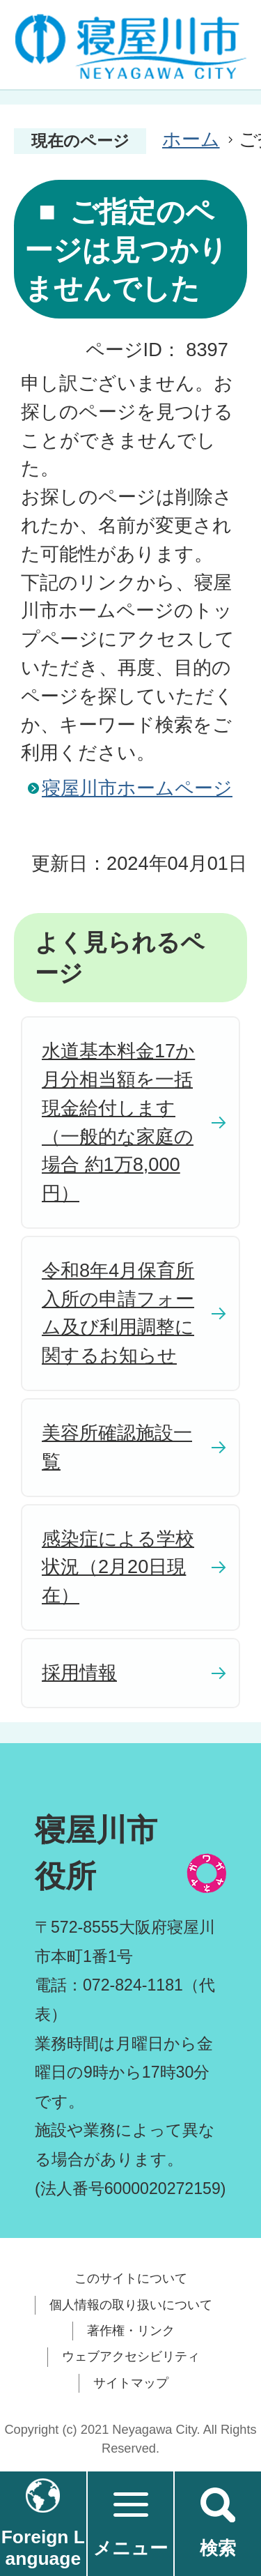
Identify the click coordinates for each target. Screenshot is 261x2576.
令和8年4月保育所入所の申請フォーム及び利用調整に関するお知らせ (118, 1312)
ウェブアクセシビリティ (131, 2356)
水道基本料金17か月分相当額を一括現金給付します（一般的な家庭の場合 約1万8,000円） (118, 1122)
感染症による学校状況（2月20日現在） (118, 1567)
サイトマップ (130, 2383)
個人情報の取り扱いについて (130, 2305)
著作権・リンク (131, 2331)
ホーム (191, 139)
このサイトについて (130, 2278)
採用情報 (79, 1672)
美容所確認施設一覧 (117, 1447)
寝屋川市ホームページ (137, 788)
